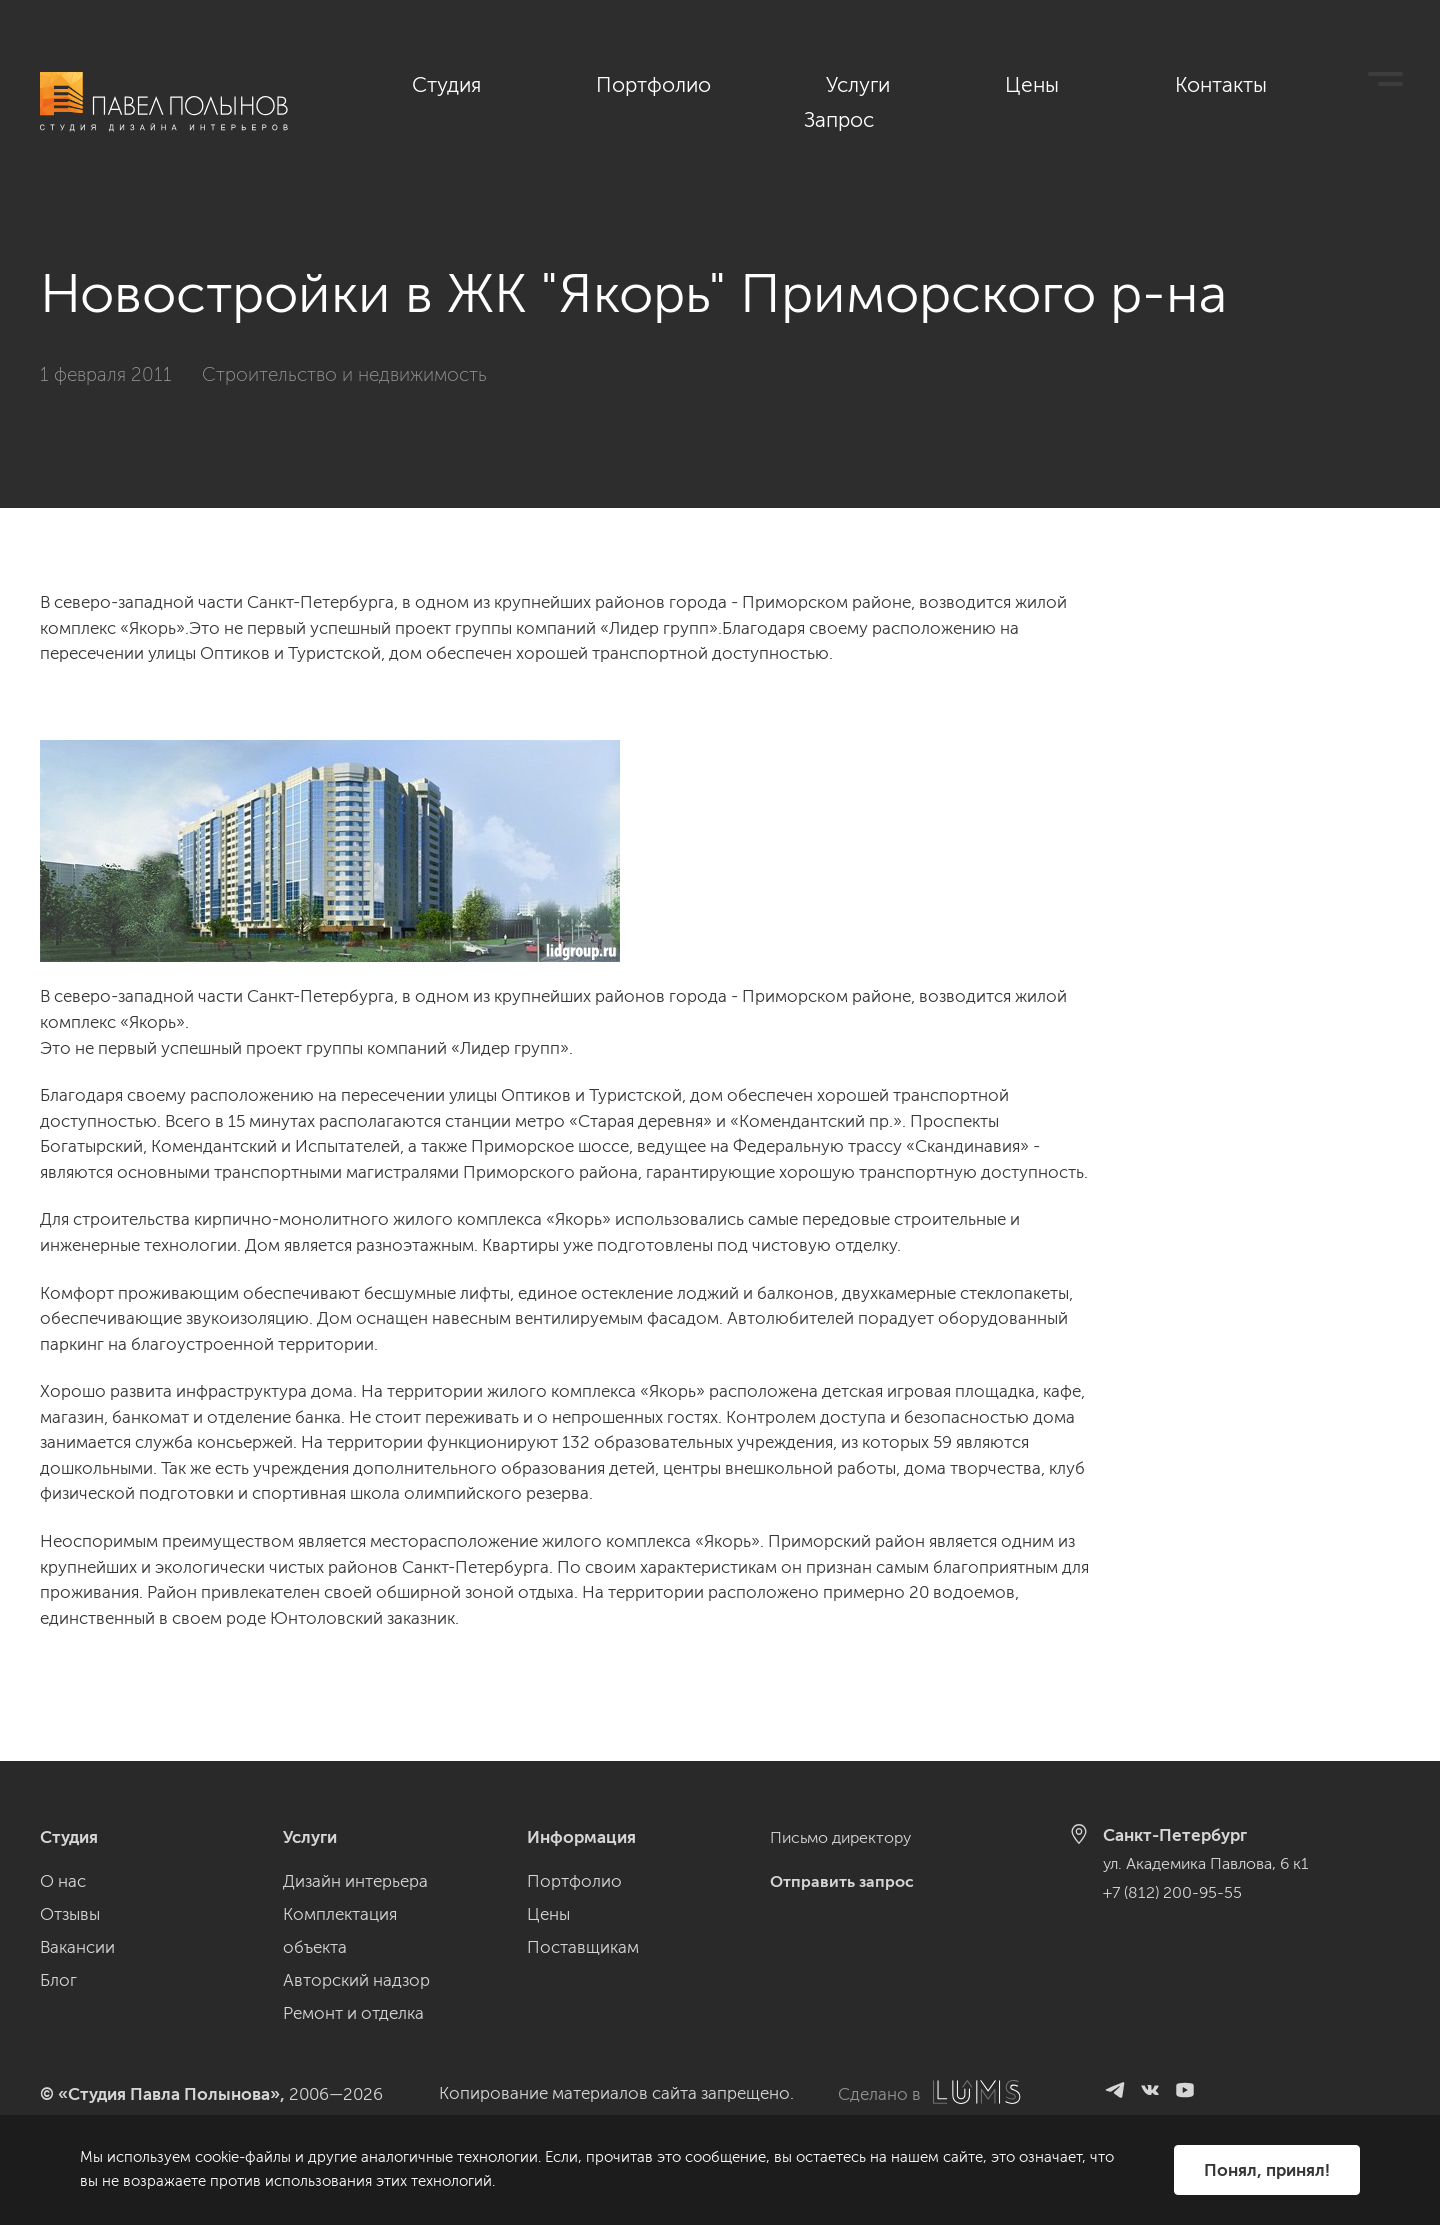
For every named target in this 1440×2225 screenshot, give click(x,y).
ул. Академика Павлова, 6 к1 (1214, 1863)
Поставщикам (583, 1947)
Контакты (1236, 83)
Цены (1112, 83)
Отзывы (70, 1914)
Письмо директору (846, 1837)
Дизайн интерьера (355, 1881)
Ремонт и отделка (353, 2013)
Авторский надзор (356, 1980)
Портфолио (860, 83)
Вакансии (77, 1947)
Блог (58, 1980)
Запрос (1369, 83)
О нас (63, 1881)
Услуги (999, 83)
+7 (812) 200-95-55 (1176, 1891)
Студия (719, 83)
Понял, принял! (1266, 2169)
